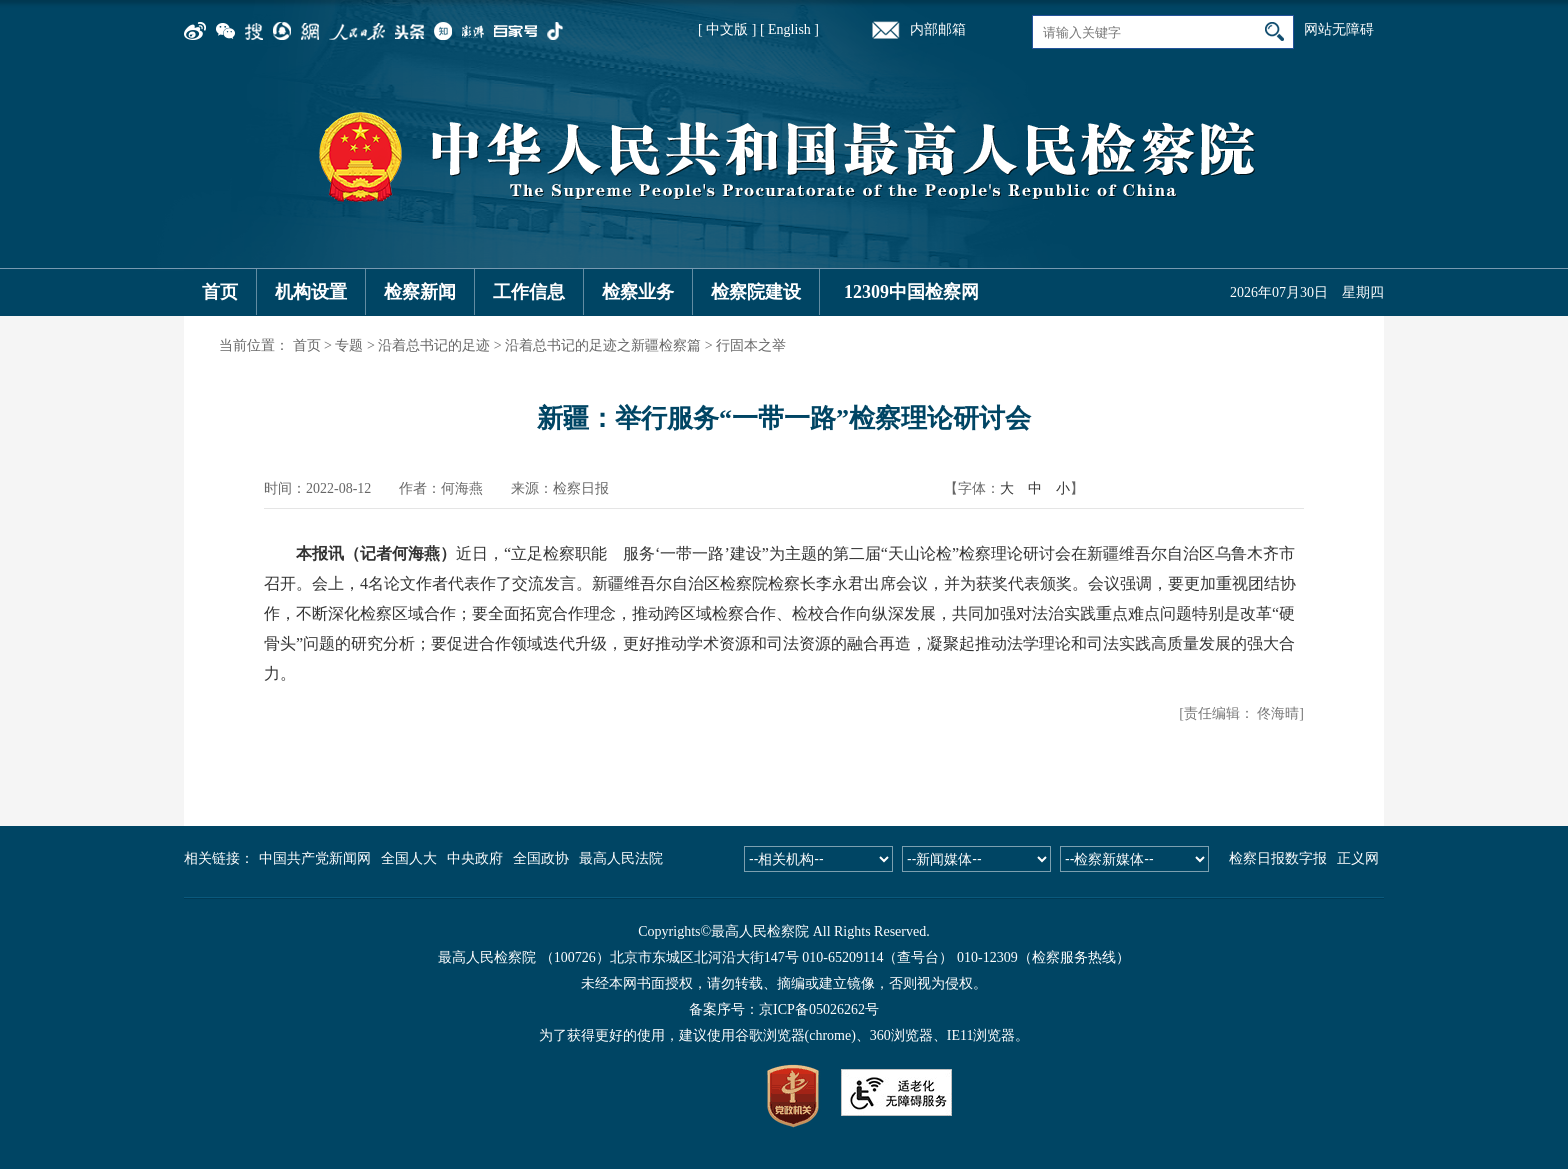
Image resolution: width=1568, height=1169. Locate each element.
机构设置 (311, 292)
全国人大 (409, 858)
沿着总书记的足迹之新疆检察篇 (603, 345)
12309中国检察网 (911, 292)
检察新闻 (420, 292)
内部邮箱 (938, 29)
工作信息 (529, 292)
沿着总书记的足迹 (434, 345)
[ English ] (789, 29)
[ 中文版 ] (727, 29)
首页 (220, 292)
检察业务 (638, 292)
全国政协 (541, 858)
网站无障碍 (1339, 29)
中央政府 (475, 858)
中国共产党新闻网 (315, 858)
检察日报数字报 (1278, 858)
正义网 (1358, 858)
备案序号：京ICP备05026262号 (784, 1009)
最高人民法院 (621, 858)
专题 (349, 345)
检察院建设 (756, 292)
